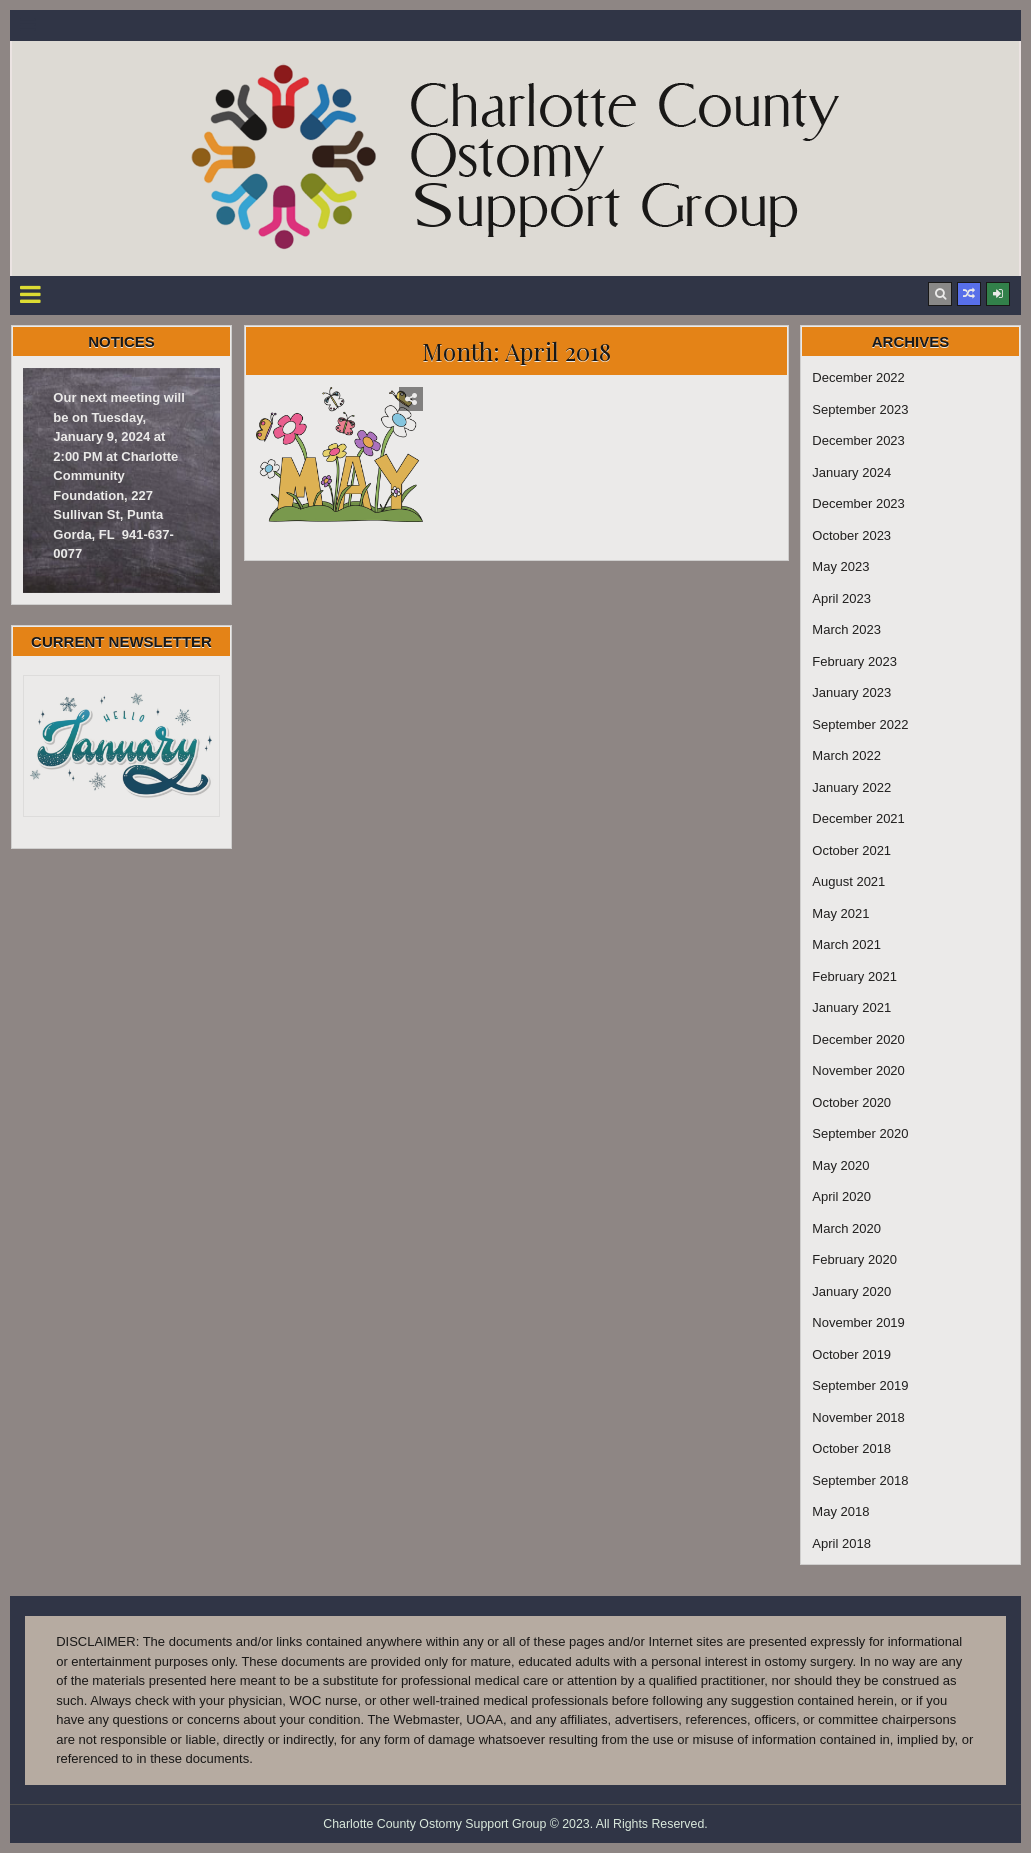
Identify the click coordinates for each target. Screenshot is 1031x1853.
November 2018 (858, 1417)
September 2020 (860, 1133)
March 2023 (846, 629)
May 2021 (840, 913)
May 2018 (840, 1511)
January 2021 (851, 1007)
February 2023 (854, 661)
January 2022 (851, 787)
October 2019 (851, 1354)
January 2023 (851, 692)
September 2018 (860, 1480)
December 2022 (858, 377)
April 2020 (841, 1196)
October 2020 (851, 1102)
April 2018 (841, 1543)
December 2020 (858, 1039)
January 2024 (851, 472)
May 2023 (840, 566)
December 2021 (858, 818)
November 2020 (858, 1070)
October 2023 (851, 535)
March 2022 (846, 755)
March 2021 (846, 944)
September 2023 (860, 409)
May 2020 (840, 1165)
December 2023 (858, 440)
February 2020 (854, 1259)
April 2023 (841, 598)
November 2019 (858, 1322)
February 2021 (854, 976)
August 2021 (848, 881)
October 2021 (851, 850)
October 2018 (851, 1448)
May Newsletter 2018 (339, 539)
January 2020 (851, 1291)
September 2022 (860, 724)
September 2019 (860, 1385)
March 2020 (846, 1228)
